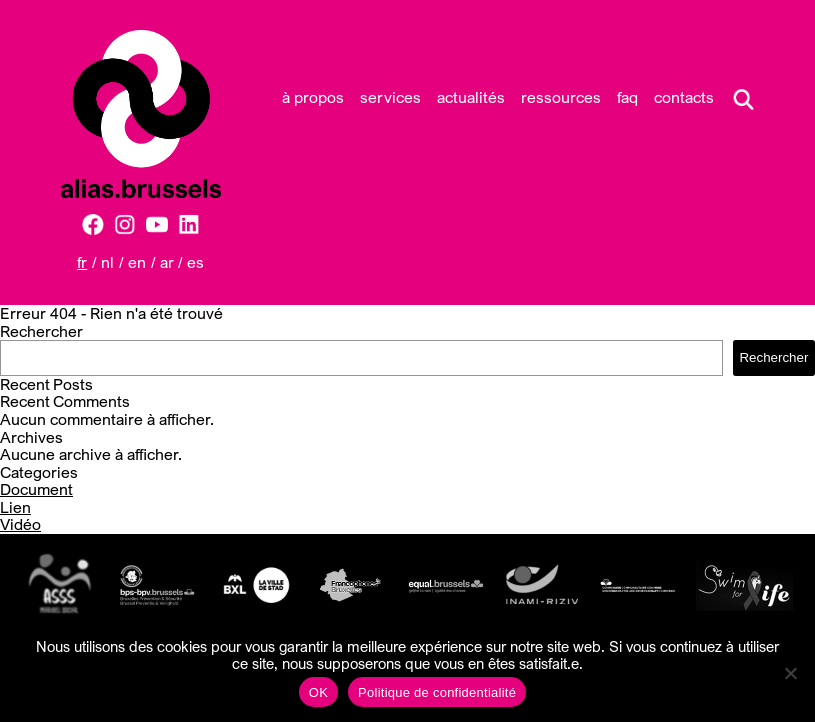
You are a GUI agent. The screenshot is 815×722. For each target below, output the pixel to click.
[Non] (790, 673)
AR (167, 262)
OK (318, 692)
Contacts (684, 97)
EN (137, 262)
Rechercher (41, 331)
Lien (15, 507)
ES (195, 262)
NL (107, 262)
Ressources (561, 97)
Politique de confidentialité (437, 692)
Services (390, 97)
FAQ (627, 97)
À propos (313, 97)
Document (36, 489)
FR (82, 262)
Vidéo (20, 524)
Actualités (471, 97)
